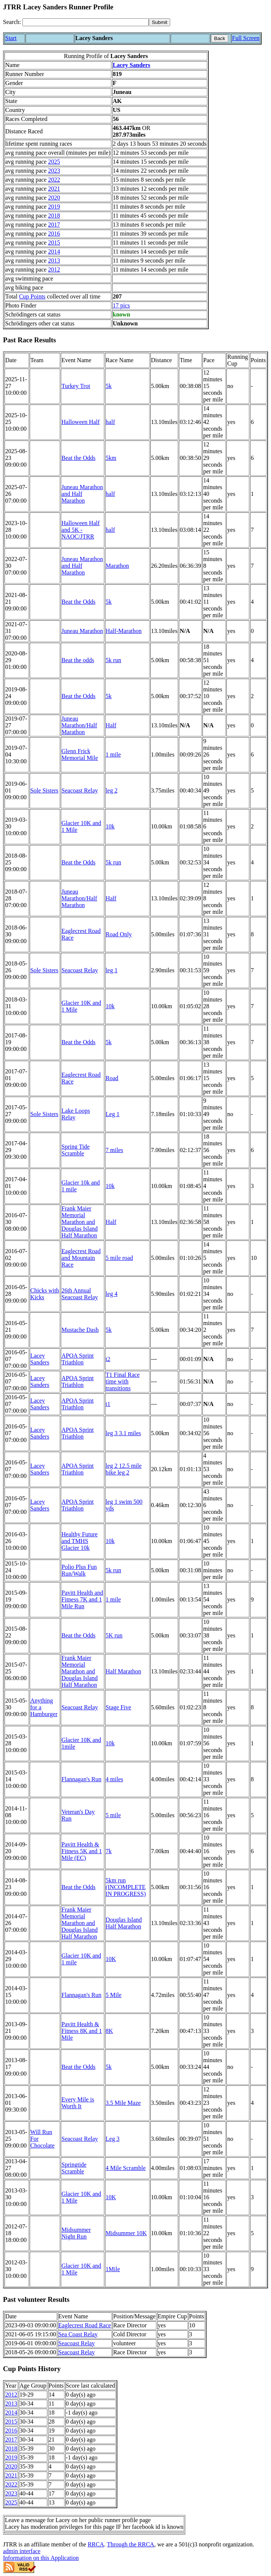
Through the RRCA (130, 2544)
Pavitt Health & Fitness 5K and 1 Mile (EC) (81, 1851)
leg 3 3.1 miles (123, 1433)
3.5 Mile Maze (123, 2103)
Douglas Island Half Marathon (124, 1923)
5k (109, 386)
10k (110, 826)
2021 (54, 188)
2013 (54, 260)
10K (111, 1959)
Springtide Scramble (74, 2168)
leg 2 (112, 790)
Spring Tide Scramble (75, 1150)
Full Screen (245, 38)
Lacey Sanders (131, 65)
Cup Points (32, 296)
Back (219, 38)
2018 (54, 215)
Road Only (119, 934)
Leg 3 (113, 2139)
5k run (113, 660)
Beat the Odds (78, 458)
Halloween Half (80, 422)
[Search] (85, 22)
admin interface (21, 2551)
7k (109, 1851)
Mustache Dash (80, 1330)
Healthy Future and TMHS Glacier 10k (79, 1541)
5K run (114, 1635)
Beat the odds (77, 660)
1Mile (113, 2269)
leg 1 (112, 970)
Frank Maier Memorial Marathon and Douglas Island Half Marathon (79, 1222)
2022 (54, 179)
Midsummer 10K (126, 2233)
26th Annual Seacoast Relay (79, 1293)
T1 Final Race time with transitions (123, 1381)
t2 (108, 1359)
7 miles (114, 1150)
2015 (54, 242)
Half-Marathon (124, 631)
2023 (54, 170)
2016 (54, 233)
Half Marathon (123, 1671)
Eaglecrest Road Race (84, 2325)
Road (112, 1078)
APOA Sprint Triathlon (77, 1359)
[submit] (159, 22)
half (110, 422)
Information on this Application (41, 2558)
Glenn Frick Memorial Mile (79, 754)
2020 (54, 197)
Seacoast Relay (79, 790)
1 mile (113, 754)
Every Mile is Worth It (77, 2102)
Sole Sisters (44, 790)
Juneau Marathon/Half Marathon (79, 725)
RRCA (96, 2544)
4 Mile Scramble (126, 2168)
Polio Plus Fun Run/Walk (79, 1570)
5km (111, 458)
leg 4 (112, 1294)
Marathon (117, 566)
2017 (54, 224)
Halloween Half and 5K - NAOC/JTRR (80, 530)
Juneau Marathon (82, 631)
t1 (108, 1404)
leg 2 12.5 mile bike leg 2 (124, 1469)
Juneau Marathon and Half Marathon (82, 494)
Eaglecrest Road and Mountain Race (80, 1258)
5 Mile (113, 1995)
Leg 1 (113, 1114)
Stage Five (118, 1707)
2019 (54, 206)
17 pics (121, 305)
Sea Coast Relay (78, 2334)
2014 (54, 251)
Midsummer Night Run (76, 2233)
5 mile (113, 1815)
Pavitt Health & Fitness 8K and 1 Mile (81, 2031)
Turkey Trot (75, 386)
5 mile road (119, 1258)
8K (109, 2031)
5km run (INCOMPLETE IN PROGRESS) (126, 1887)
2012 (54, 269)
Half (111, 725)
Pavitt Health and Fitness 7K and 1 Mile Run (82, 1599)
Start (10, 38)
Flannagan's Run (81, 1779)
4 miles (114, 1779)
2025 (54, 161)
